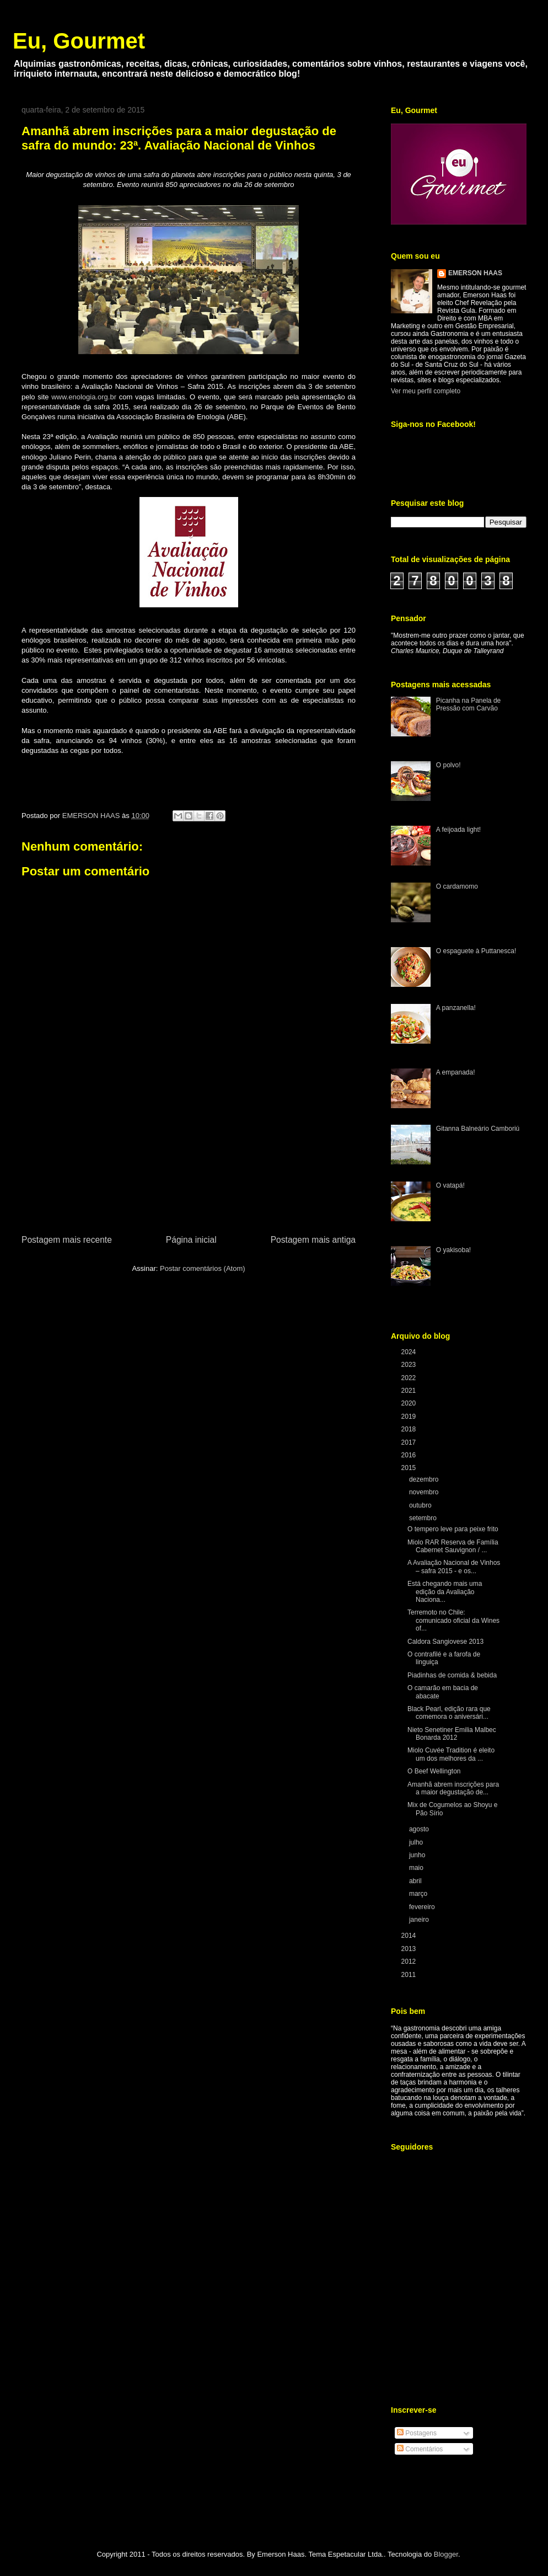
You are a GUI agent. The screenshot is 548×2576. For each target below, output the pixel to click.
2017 (409, 1442)
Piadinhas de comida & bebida (452, 1675)
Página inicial (191, 1239)
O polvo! (448, 765)
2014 (409, 1935)
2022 (409, 1378)
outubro (421, 1505)
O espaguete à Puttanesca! (476, 951)
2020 (409, 1403)
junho (418, 1855)
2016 (409, 1455)
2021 (409, 1390)
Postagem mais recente (67, 1239)
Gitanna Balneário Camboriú (477, 1128)
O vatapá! (450, 1185)
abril (416, 1881)
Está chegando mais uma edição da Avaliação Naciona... (444, 1592)
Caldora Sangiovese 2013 (445, 1641)
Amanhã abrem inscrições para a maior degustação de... (453, 1788)
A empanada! (455, 1072)
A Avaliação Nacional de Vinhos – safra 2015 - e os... (453, 1566)
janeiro (420, 1919)
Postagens (417, 2433)
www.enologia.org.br (83, 397)
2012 (409, 1961)
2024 (409, 1352)
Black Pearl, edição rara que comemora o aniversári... (449, 1712)
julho (417, 1842)
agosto (420, 1829)
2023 (409, 1365)
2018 (409, 1429)
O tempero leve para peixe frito (452, 1529)
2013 (409, 1949)
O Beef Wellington (434, 1771)
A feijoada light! (458, 829)
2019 (409, 1416)
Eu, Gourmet (79, 41)
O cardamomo (457, 886)
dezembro (424, 1479)
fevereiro (423, 1907)
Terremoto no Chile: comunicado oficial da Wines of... (453, 1620)
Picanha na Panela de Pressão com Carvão (468, 704)
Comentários (420, 2449)
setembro (423, 1518)
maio (417, 1868)
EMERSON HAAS (475, 273)
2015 (409, 1468)
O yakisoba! (453, 1250)
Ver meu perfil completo (425, 391)
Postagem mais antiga (313, 1239)
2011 (409, 1975)
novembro (424, 1492)
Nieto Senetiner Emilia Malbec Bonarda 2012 (451, 1733)
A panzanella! (456, 1008)
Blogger (446, 2554)
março (419, 1894)
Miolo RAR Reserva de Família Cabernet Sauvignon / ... (452, 1546)
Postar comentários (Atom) (202, 1268)
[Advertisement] (188, 1170)
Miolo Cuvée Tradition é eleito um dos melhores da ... (451, 1754)
